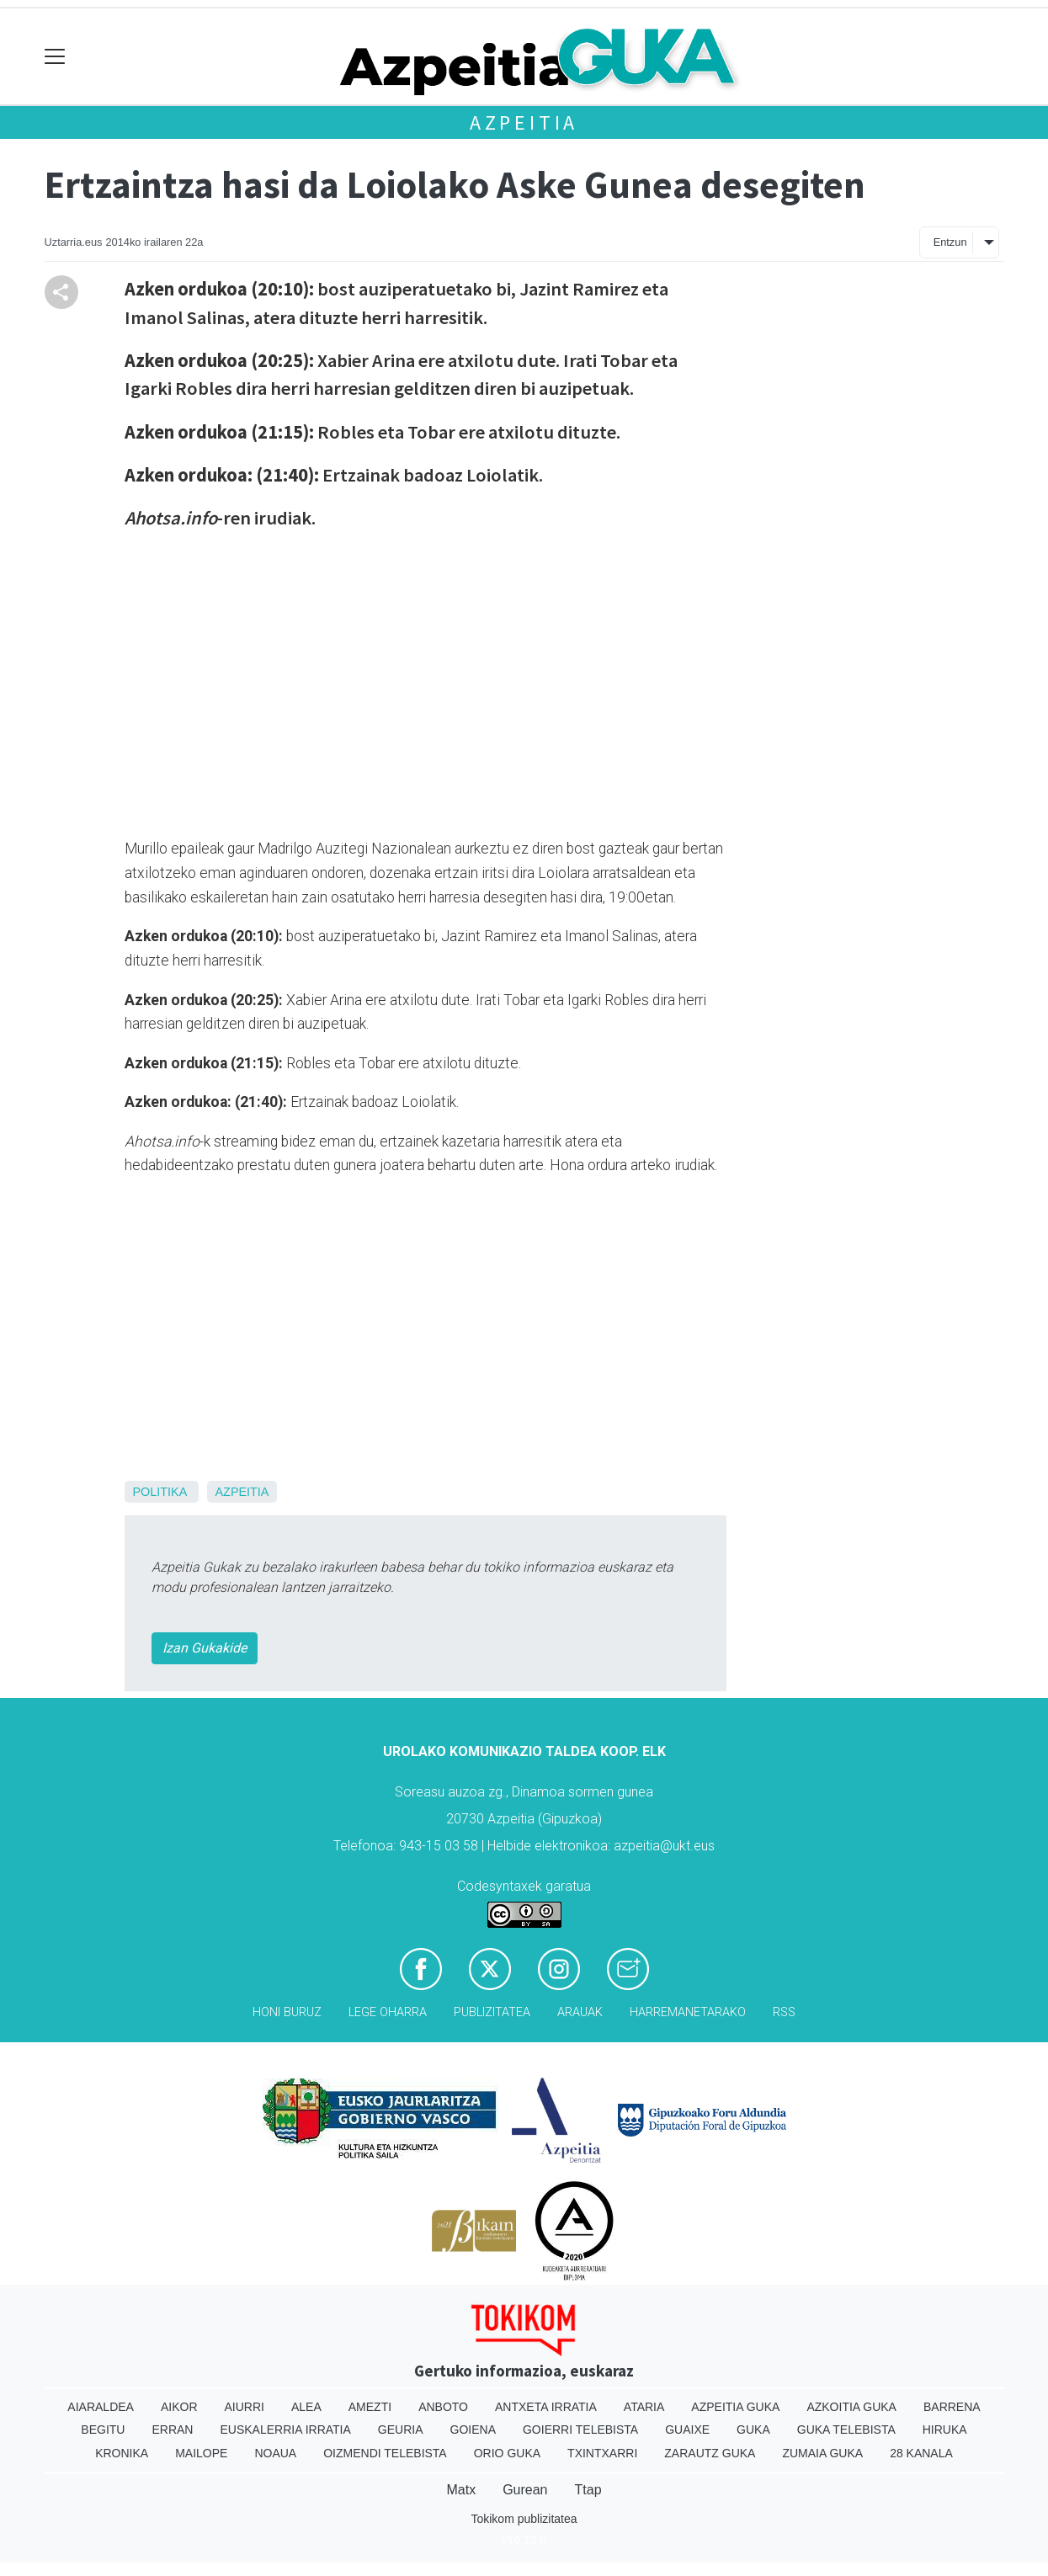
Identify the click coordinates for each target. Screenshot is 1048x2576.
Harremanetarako (688, 2012)
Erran (172, 2429)
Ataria (644, 2407)
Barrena (952, 2407)
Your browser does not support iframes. (318, 680)
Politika (160, 1491)
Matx (461, 2490)
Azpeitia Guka (735, 2407)
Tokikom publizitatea (524, 2518)
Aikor (179, 2407)
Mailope (201, 2453)
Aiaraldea (100, 2407)
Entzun (950, 242)
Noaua (275, 2453)
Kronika (121, 2453)
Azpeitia (524, 122)
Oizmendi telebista (385, 2453)
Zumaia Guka (822, 2453)
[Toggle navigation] (55, 57)
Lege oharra (387, 2012)
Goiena (473, 2429)
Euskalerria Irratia (285, 2429)
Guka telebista (846, 2429)
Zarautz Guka (709, 2453)
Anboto (443, 2407)
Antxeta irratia (546, 2407)
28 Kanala (921, 2453)
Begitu (103, 2429)
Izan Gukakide (204, 1648)
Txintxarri (602, 2453)
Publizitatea (492, 2012)
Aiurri (244, 2407)
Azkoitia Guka (851, 2407)
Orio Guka (507, 2453)
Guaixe (687, 2429)
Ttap (588, 2490)
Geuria (400, 2429)
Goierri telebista (580, 2429)
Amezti (369, 2407)
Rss (784, 2012)
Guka (753, 2429)
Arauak (580, 2012)
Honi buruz (287, 2012)
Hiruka (945, 2429)
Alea (306, 2407)
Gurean (525, 2490)
